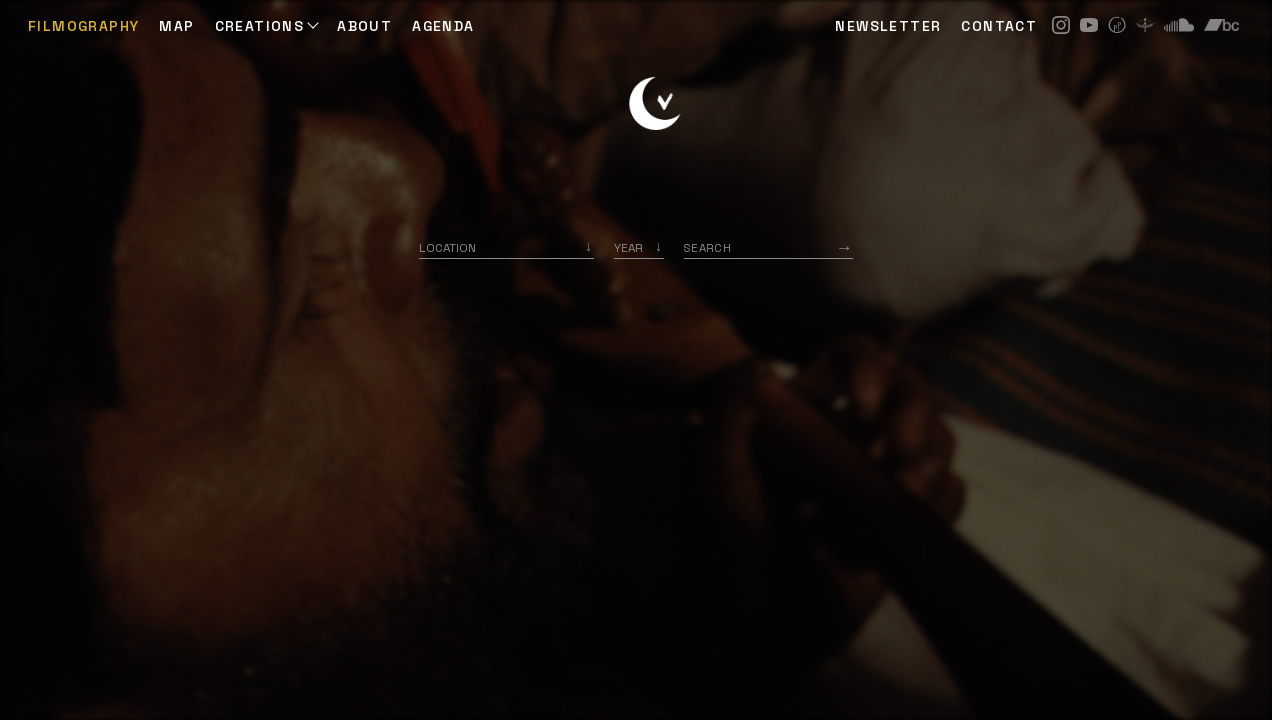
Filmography (83, 26)
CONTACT (999, 26)
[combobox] (506, 247)
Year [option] (628, 247)
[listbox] (639, 247)
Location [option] (447, 247)
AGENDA (443, 26)
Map (176, 26)
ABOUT (364, 26)
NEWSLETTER (888, 26)
